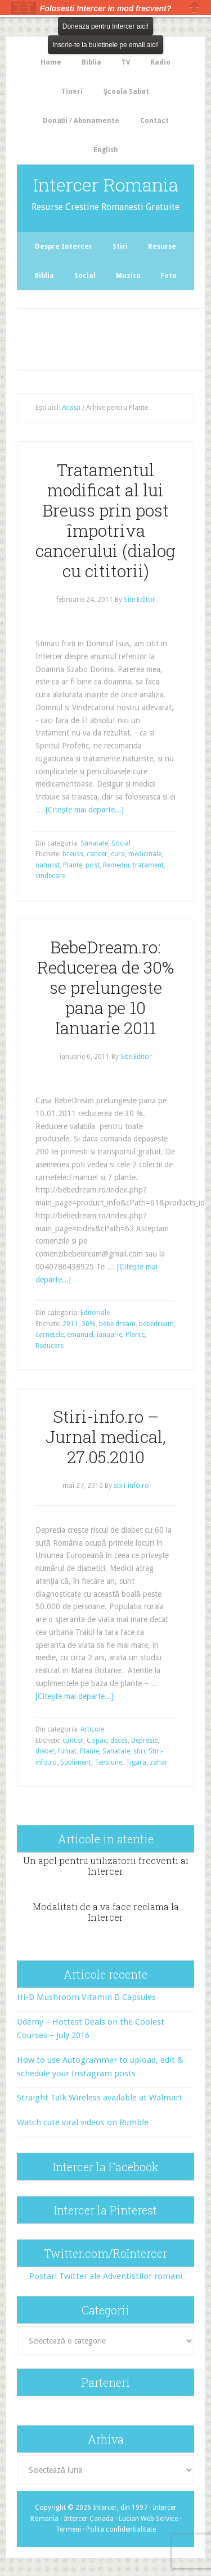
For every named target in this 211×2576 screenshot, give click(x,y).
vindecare (50, 876)
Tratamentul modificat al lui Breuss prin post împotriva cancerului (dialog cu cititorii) (105, 520)
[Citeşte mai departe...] (85, 809)
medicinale (144, 854)
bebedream (156, 1324)
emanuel (80, 1335)
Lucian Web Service (148, 2519)
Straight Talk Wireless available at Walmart (99, 2098)
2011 (70, 1324)
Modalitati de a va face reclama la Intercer (106, 1912)
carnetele (49, 1335)
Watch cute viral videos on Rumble (83, 2122)
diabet (45, 1751)
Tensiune (108, 1762)
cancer (97, 854)
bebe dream (117, 1324)
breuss (72, 854)
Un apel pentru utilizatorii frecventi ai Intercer (105, 1866)
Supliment (75, 1762)
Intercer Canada (89, 2519)
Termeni (68, 2529)
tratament (148, 865)
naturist (47, 865)
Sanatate (94, 843)
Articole (92, 1729)
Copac (97, 1740)
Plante (72, 865)
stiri (139, 1751)
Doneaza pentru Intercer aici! (105, 26)
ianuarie (109, 1335)
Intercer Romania (105, 184)
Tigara (135, 1762)
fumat (67, 1751)
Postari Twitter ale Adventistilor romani (105, 2276)
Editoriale (95, 1313)
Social (121, 843)
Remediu (116, 865)
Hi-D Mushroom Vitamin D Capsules (86, 1997)
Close (195, 7)
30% (89, 1324)
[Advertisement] (115, 337)
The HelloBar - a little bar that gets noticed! (23, 8)
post (93, 865)
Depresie (144, 1740)
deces (119, 1740)
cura (118, 854)
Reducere (49, 1346)
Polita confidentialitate (121, 2529)
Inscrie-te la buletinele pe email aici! (105, 45)
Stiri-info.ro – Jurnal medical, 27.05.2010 (106, 1436)
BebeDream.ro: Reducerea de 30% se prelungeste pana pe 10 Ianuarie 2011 (105, 987)
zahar (159, 1762)
